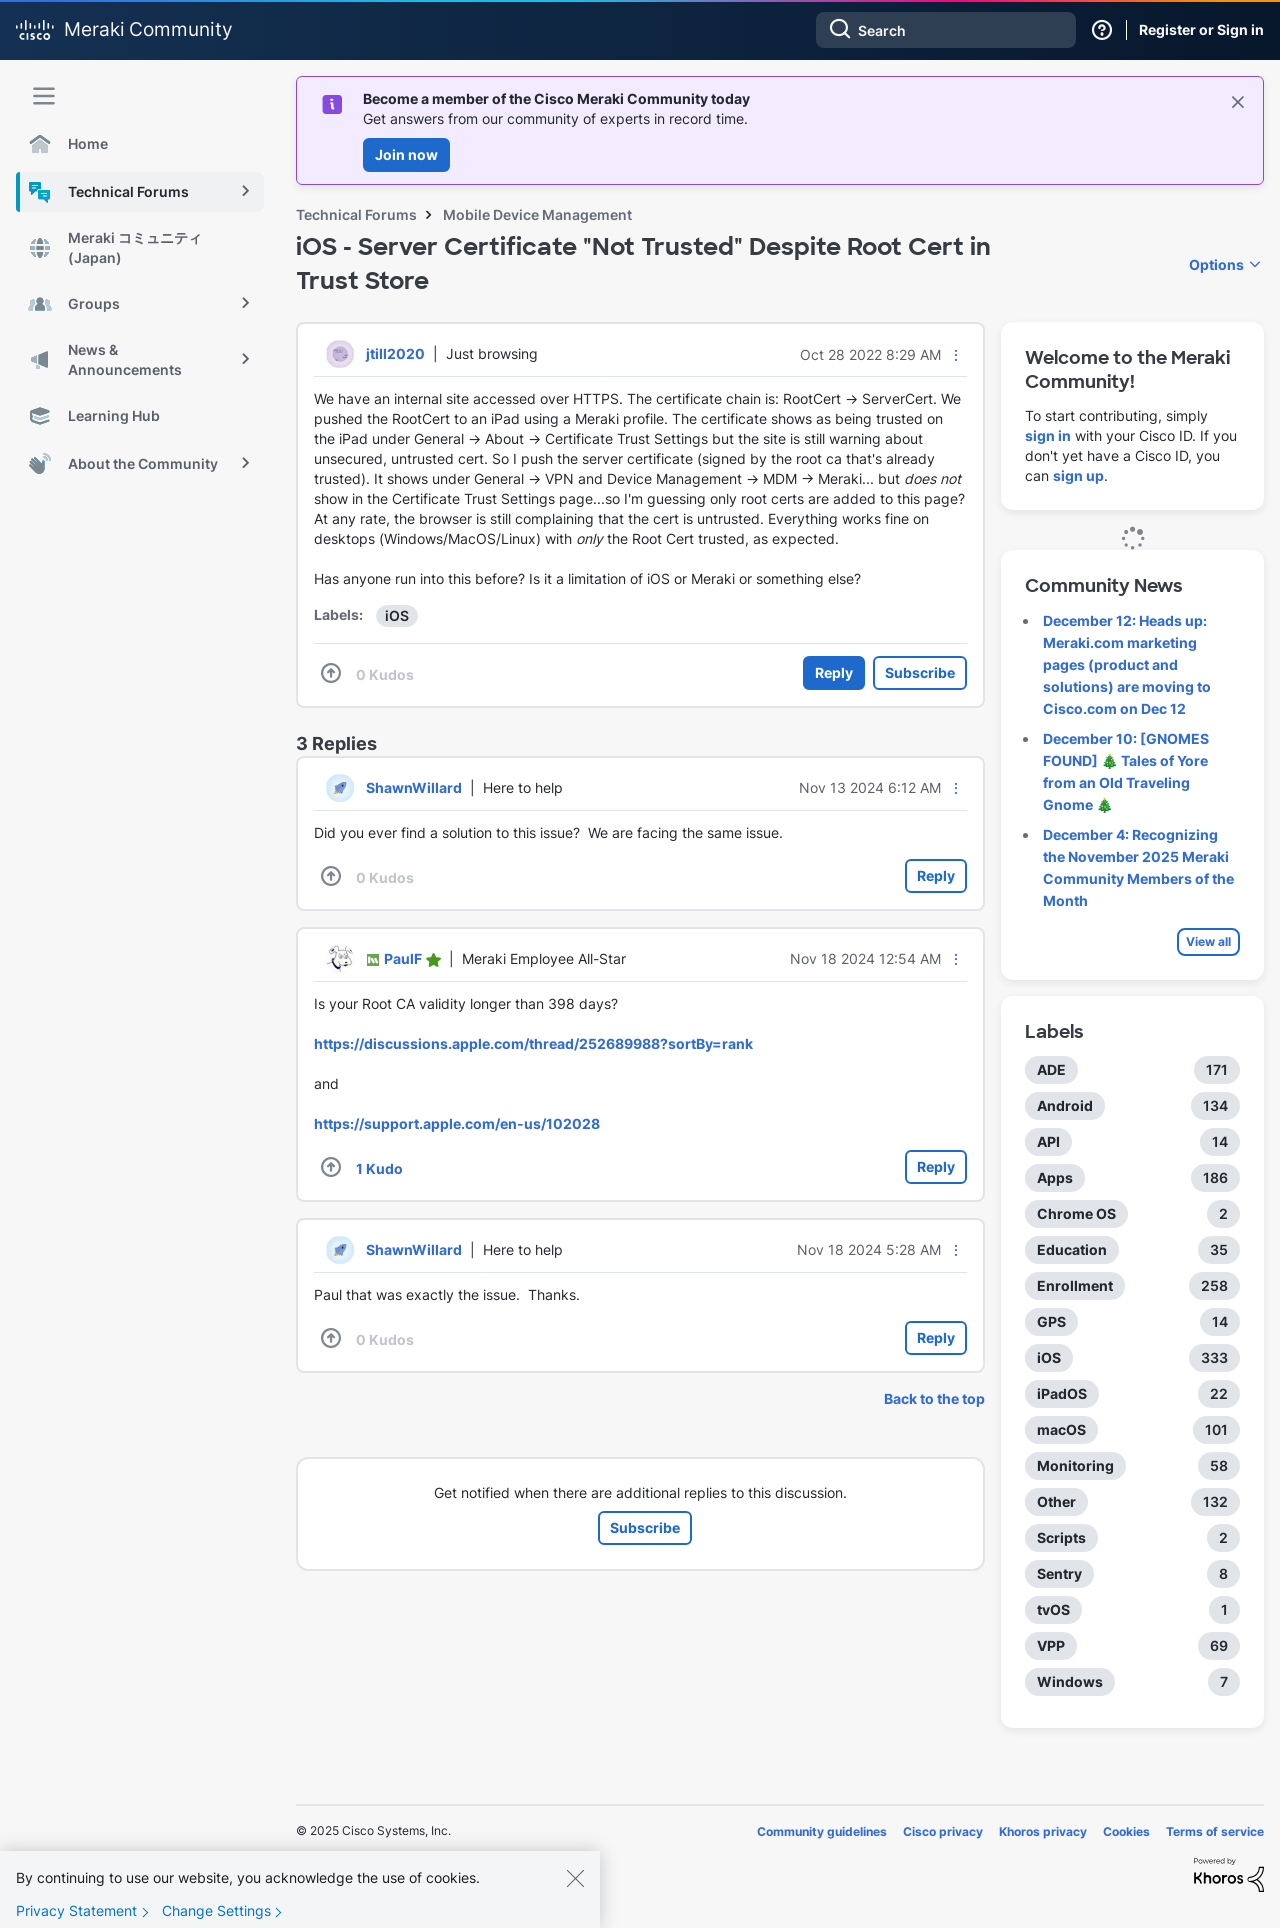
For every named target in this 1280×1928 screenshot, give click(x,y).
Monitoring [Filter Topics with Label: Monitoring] (1075, 1465)
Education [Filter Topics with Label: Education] (1072, 1249)
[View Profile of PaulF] (403, 958)
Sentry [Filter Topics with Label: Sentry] (1059, 1573)
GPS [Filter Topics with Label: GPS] (1051, 1321)
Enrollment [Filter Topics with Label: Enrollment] (1075, 1285)
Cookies (1126, 1831)
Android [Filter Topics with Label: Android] (1065, 1105)
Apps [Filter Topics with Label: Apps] (1055, 1177)
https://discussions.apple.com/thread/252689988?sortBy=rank (533, 1043)
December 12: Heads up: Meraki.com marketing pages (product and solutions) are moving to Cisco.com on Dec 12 (1127, 664)
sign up (1078, 475)
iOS (397, 615)
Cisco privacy (943, 1831)
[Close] (575, 1899)
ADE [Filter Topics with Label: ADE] (1051, 1069)
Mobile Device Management (537, 214)
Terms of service (1215, 1831)
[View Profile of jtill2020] (395, 353)
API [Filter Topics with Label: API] (1048, 1141)
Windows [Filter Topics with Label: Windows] (1070, 1681)
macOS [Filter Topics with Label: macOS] (1061, 1429)
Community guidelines (822, 1831)
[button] (956, 355)
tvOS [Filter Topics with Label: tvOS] (1053, 1609)
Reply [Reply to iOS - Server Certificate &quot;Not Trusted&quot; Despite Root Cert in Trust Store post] (834, 672)
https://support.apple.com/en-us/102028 (457, 1123)
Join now (406, 154)
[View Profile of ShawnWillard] (414, 787)
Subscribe (920, 672)
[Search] (946, 30)
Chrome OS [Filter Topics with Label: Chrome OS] (1076, 1213)
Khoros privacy (1043, 1831)
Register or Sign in (1201, 29)
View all (1208, 941)
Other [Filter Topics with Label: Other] (1056, 1501)
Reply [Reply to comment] (936, 875)
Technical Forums (356, 214)
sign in (1048, 435)
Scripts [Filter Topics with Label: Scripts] (1061, 1537)
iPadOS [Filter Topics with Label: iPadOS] (1062, 1393)
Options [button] (1216, 264)
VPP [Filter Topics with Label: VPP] (1051, 1645)
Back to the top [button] (934, 1398)
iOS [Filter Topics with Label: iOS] (1049, 1357)
